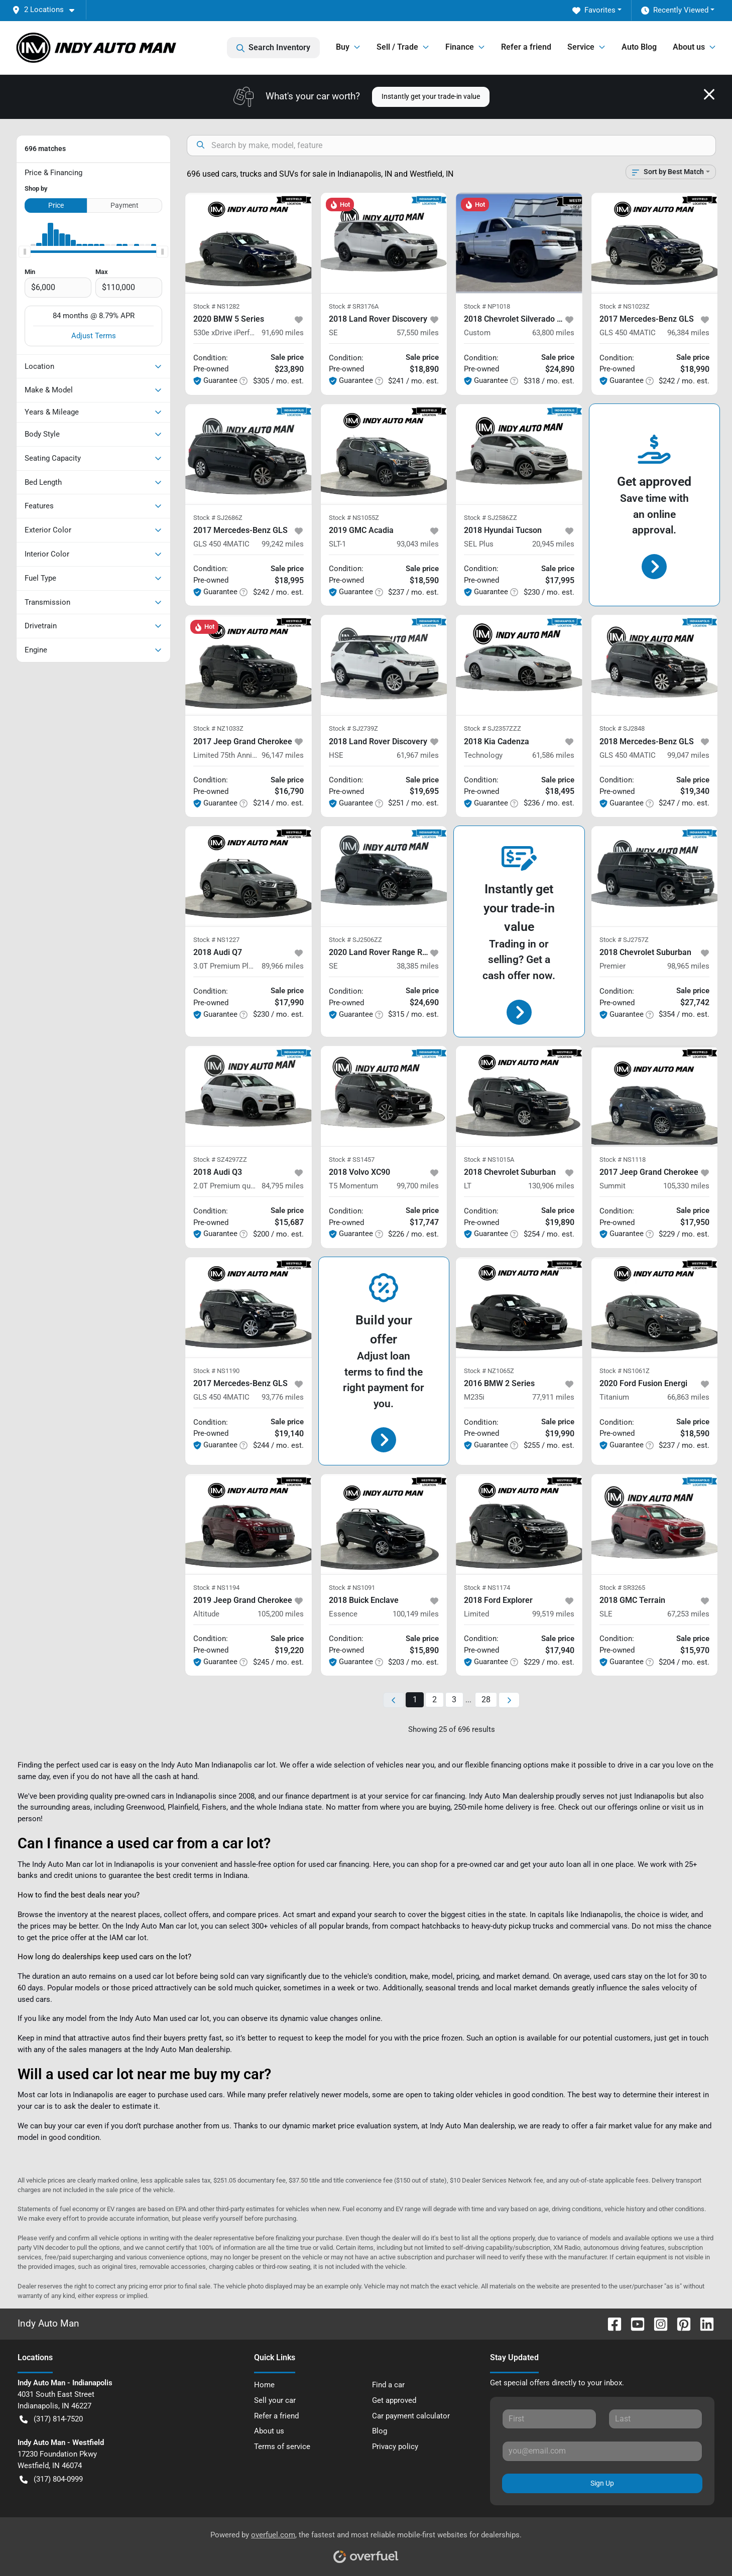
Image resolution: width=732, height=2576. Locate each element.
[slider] (25, 252)
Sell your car (275, 2400)
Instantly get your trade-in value (431, 96)
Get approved (394, 2400)
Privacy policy (395, 2446)
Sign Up (602, 2483)
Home (264, 2384)
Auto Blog (639, 47)
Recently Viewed (674, 10)
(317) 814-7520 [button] (51, 2419)
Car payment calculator (411, 2415)
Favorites (594, 10)
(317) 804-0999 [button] (51, 2479)
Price (56, 205)
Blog (379, 2430)
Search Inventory (273, 48)
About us (269, 2430)
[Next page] (509, 1700)
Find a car (388, 2384)
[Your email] (602, 2451)
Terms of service (282, 2446)
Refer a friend (526, 47)
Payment (124, 205)
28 (486, 1699)
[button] (47, 10)
